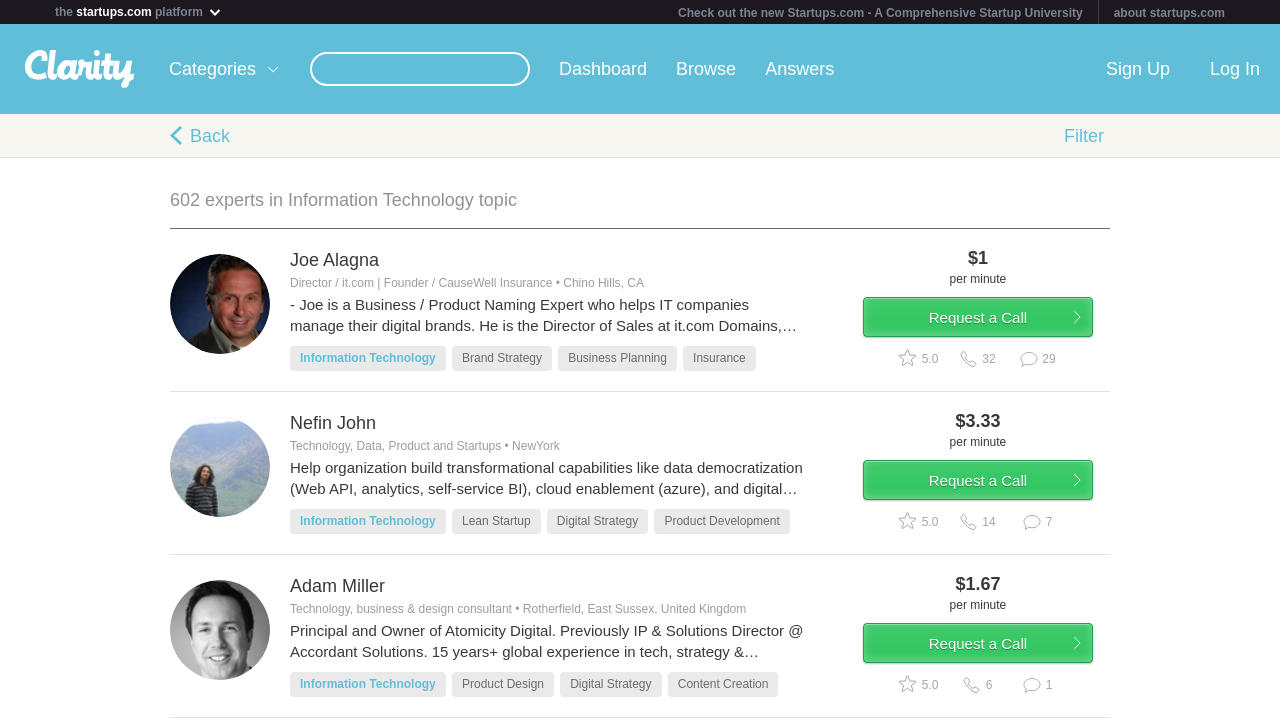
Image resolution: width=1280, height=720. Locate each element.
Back (210, 136)
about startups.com (1169, 13)
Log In (1235, 69)
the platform (139, 11)
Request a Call (992, 323)
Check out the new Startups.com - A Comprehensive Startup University (880, 13)
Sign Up (1138, 69)
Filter (1084, 136)
